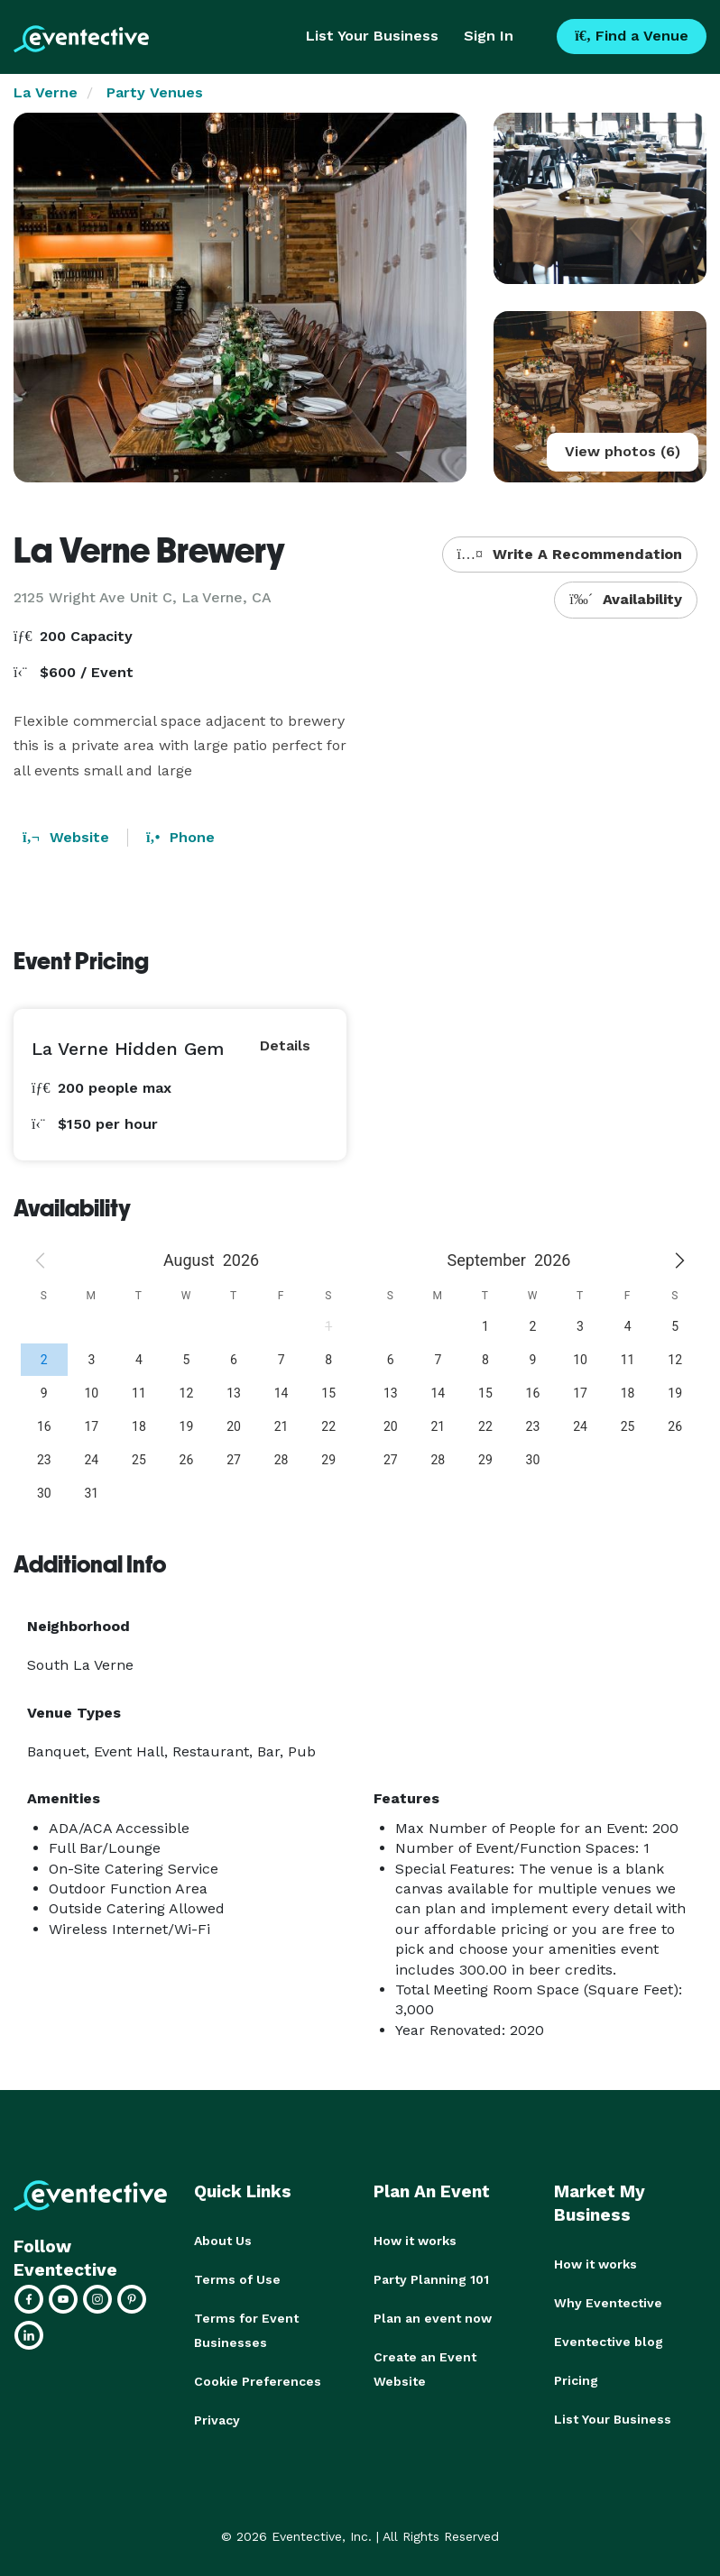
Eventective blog (608, 2340)
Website (66, 837)
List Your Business (372, 35)
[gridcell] (44, 1359)
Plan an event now (433, 2316)
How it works (415, 2240)
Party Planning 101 (431, 2278)
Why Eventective (608, 2302)
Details (285, 1045)
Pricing (576, 2377)
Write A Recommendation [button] (569, 554)
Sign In (488, 35)
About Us (223, 2240)
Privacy (217, 2415)
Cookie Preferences (257, 2377)
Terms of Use (237, 2278)
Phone (180, 837)
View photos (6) (622, 451)
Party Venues (154, 92)
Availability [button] (625, 599)
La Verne (46, 92)
